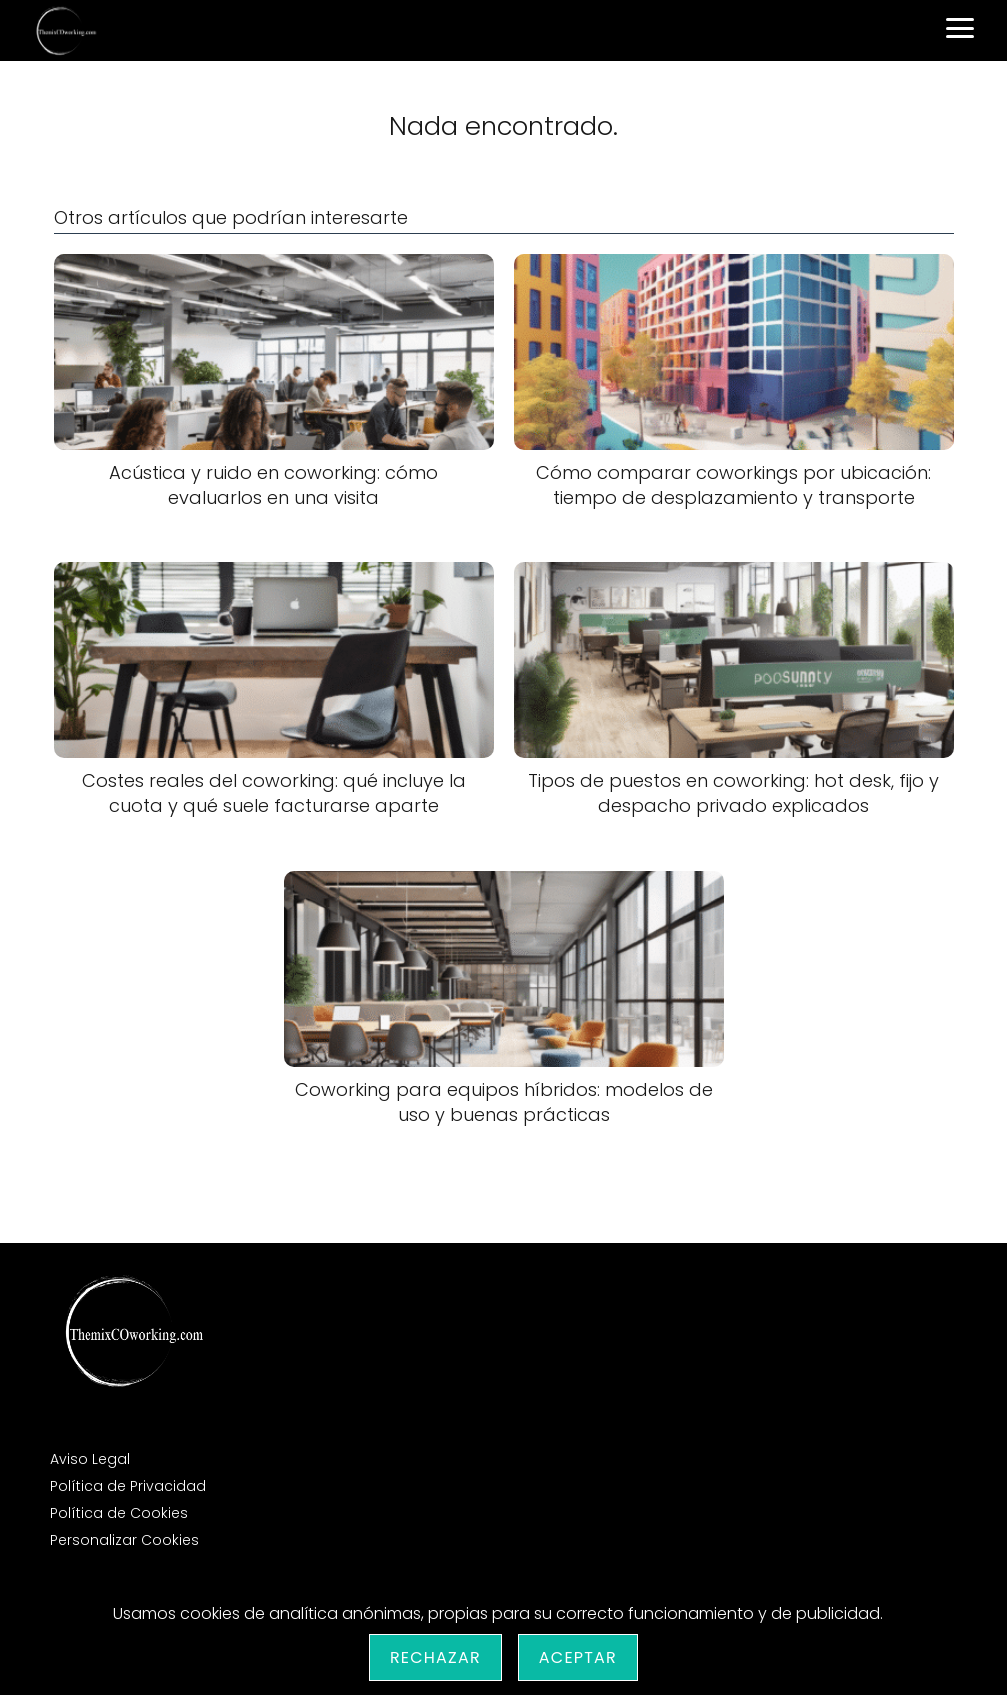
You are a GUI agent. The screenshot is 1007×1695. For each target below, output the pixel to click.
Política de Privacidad (128, 1486)
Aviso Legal (90, 1459)
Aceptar (578, 1657)
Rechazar (435, 1657)
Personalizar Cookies (124, 1540)
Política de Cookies (119, 1513)
